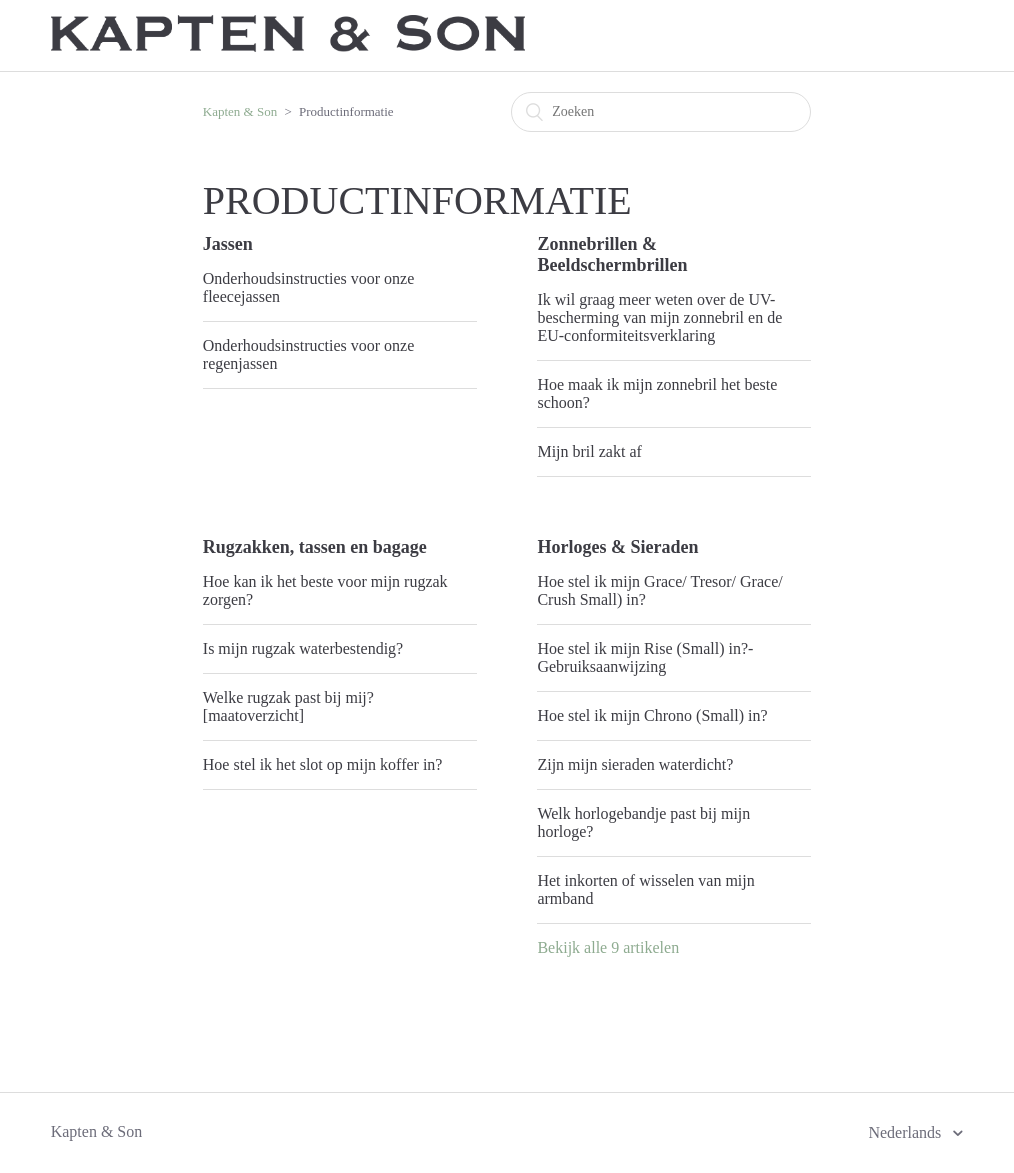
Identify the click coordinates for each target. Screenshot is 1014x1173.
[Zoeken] (661, 112)
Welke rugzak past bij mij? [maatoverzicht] (288, 706)
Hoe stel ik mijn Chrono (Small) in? (652, 715)
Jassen (228, 244)
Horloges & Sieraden (617, 547)
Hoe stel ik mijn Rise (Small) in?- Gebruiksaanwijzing (645, 657)
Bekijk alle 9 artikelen (608, 947)
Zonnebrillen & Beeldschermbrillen (612, 254)
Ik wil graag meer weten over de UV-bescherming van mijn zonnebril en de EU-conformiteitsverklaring (659, 317)
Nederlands (906, 1132)
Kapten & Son (240, 111)
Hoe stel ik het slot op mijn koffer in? (323, 764)
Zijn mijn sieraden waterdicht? (635, 764)
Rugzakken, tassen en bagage (315, 547)
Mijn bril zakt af (589, 451)
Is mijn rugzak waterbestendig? (303, 648)
